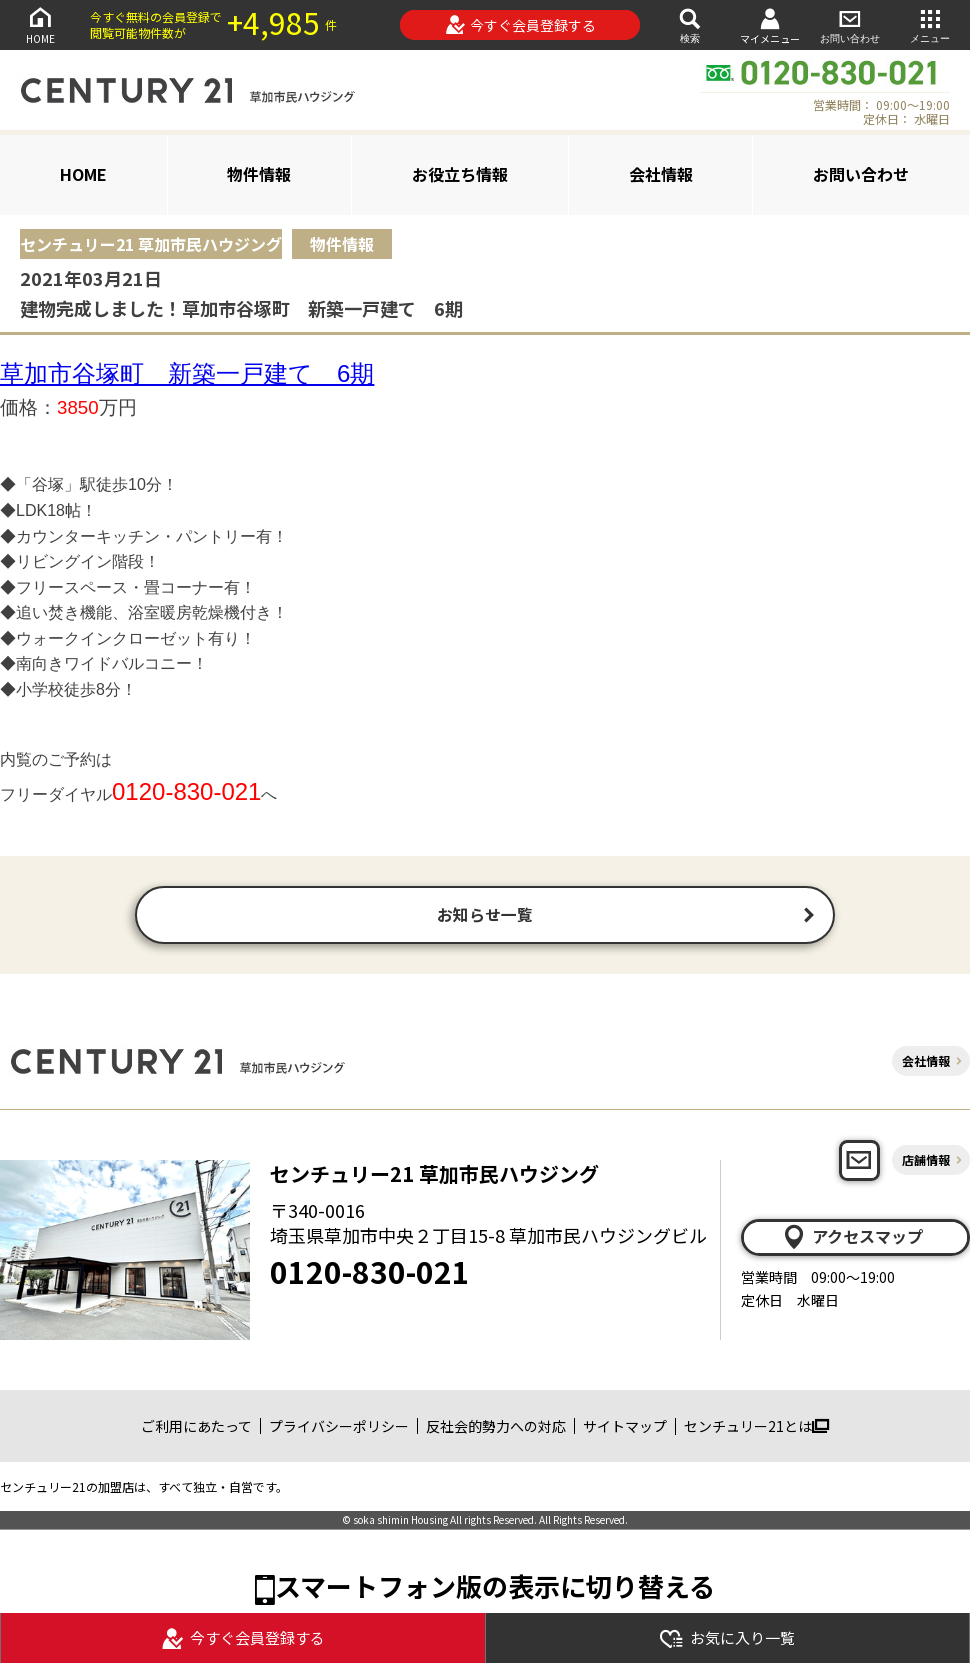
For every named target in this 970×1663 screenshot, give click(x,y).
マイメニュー (770, 25)
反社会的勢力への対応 (496, 1428)
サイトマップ (625, 1428)
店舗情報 (926, 1162)
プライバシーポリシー (339, 1428)
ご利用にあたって (196, 1428)
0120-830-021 (370, 1274)
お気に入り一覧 (727, 1638)
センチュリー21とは (756, 1428)
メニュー (930, 24)
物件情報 (259, 174)
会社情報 (661, 174)
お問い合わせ (850, 24)
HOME (40, 24)
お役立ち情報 (460, 174)
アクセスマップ (852, 1239)
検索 (690, 24)
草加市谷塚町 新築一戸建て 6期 (187, 373)
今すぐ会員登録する (520, 25)
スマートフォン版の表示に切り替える (495, 1588)
